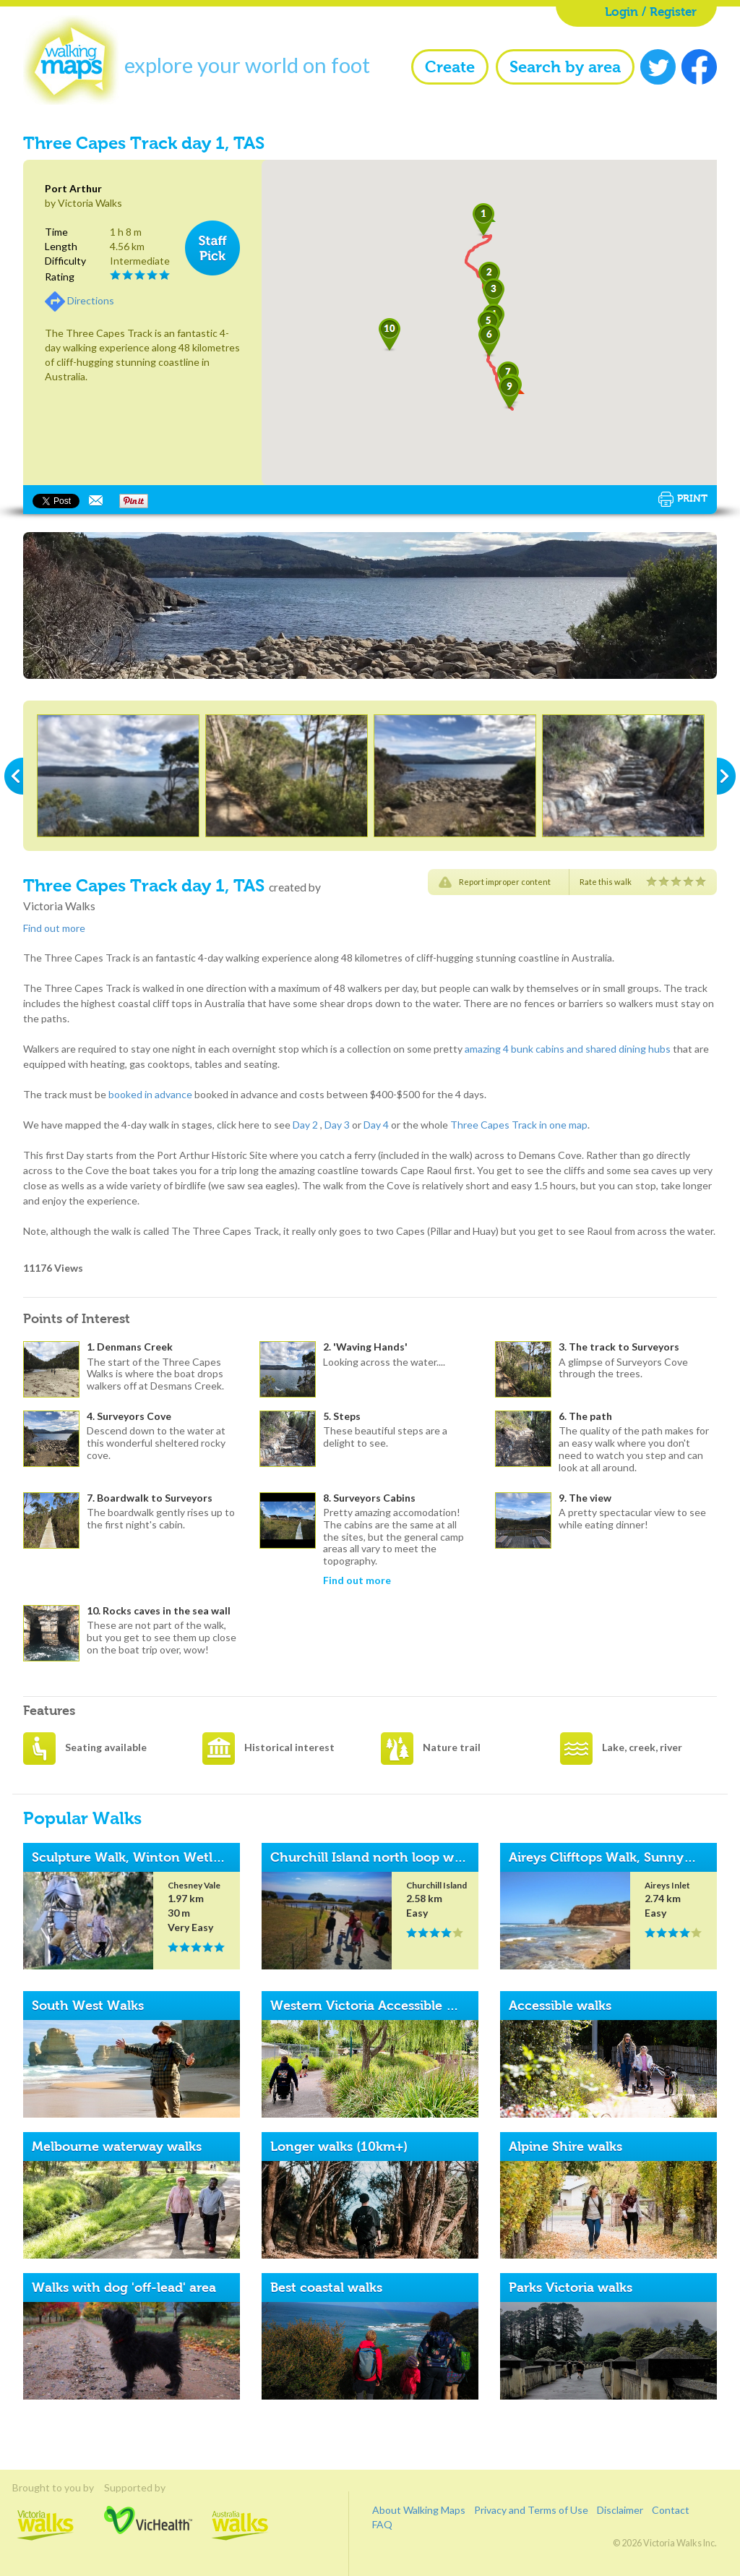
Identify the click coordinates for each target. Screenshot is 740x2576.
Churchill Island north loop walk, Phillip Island (414, 1857)
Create (450, 67)
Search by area (565, 67)
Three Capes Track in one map (519, 1124)
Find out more (54, 928)
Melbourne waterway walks (117, 2146)
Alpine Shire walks (565, 2146)
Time (56, 232)
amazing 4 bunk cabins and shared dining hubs (568, 1049)
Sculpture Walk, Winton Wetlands (137, 1857)
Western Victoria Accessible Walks (376, 2005)
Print (682, 499)
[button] (483, 220)
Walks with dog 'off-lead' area (124, 2287)
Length (61, 246)
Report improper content (505, 881)
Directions (90, 300)
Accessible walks (560, 2005)
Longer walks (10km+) (339, 2146)
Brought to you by (45, 2487)
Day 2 (305, 1124)
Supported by (148, 2487)
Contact (670, 2510)
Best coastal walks (326, 2287)
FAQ (382, 2524)
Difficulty (65, 260)
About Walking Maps (418, 2510)
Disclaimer (620, 2510)
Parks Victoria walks (570, 2287)
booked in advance (150, 1094)
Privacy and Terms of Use (531, 2510)
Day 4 (376, 1124)
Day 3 (337, 1124)
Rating (59, 276)
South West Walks (88, 2005)
